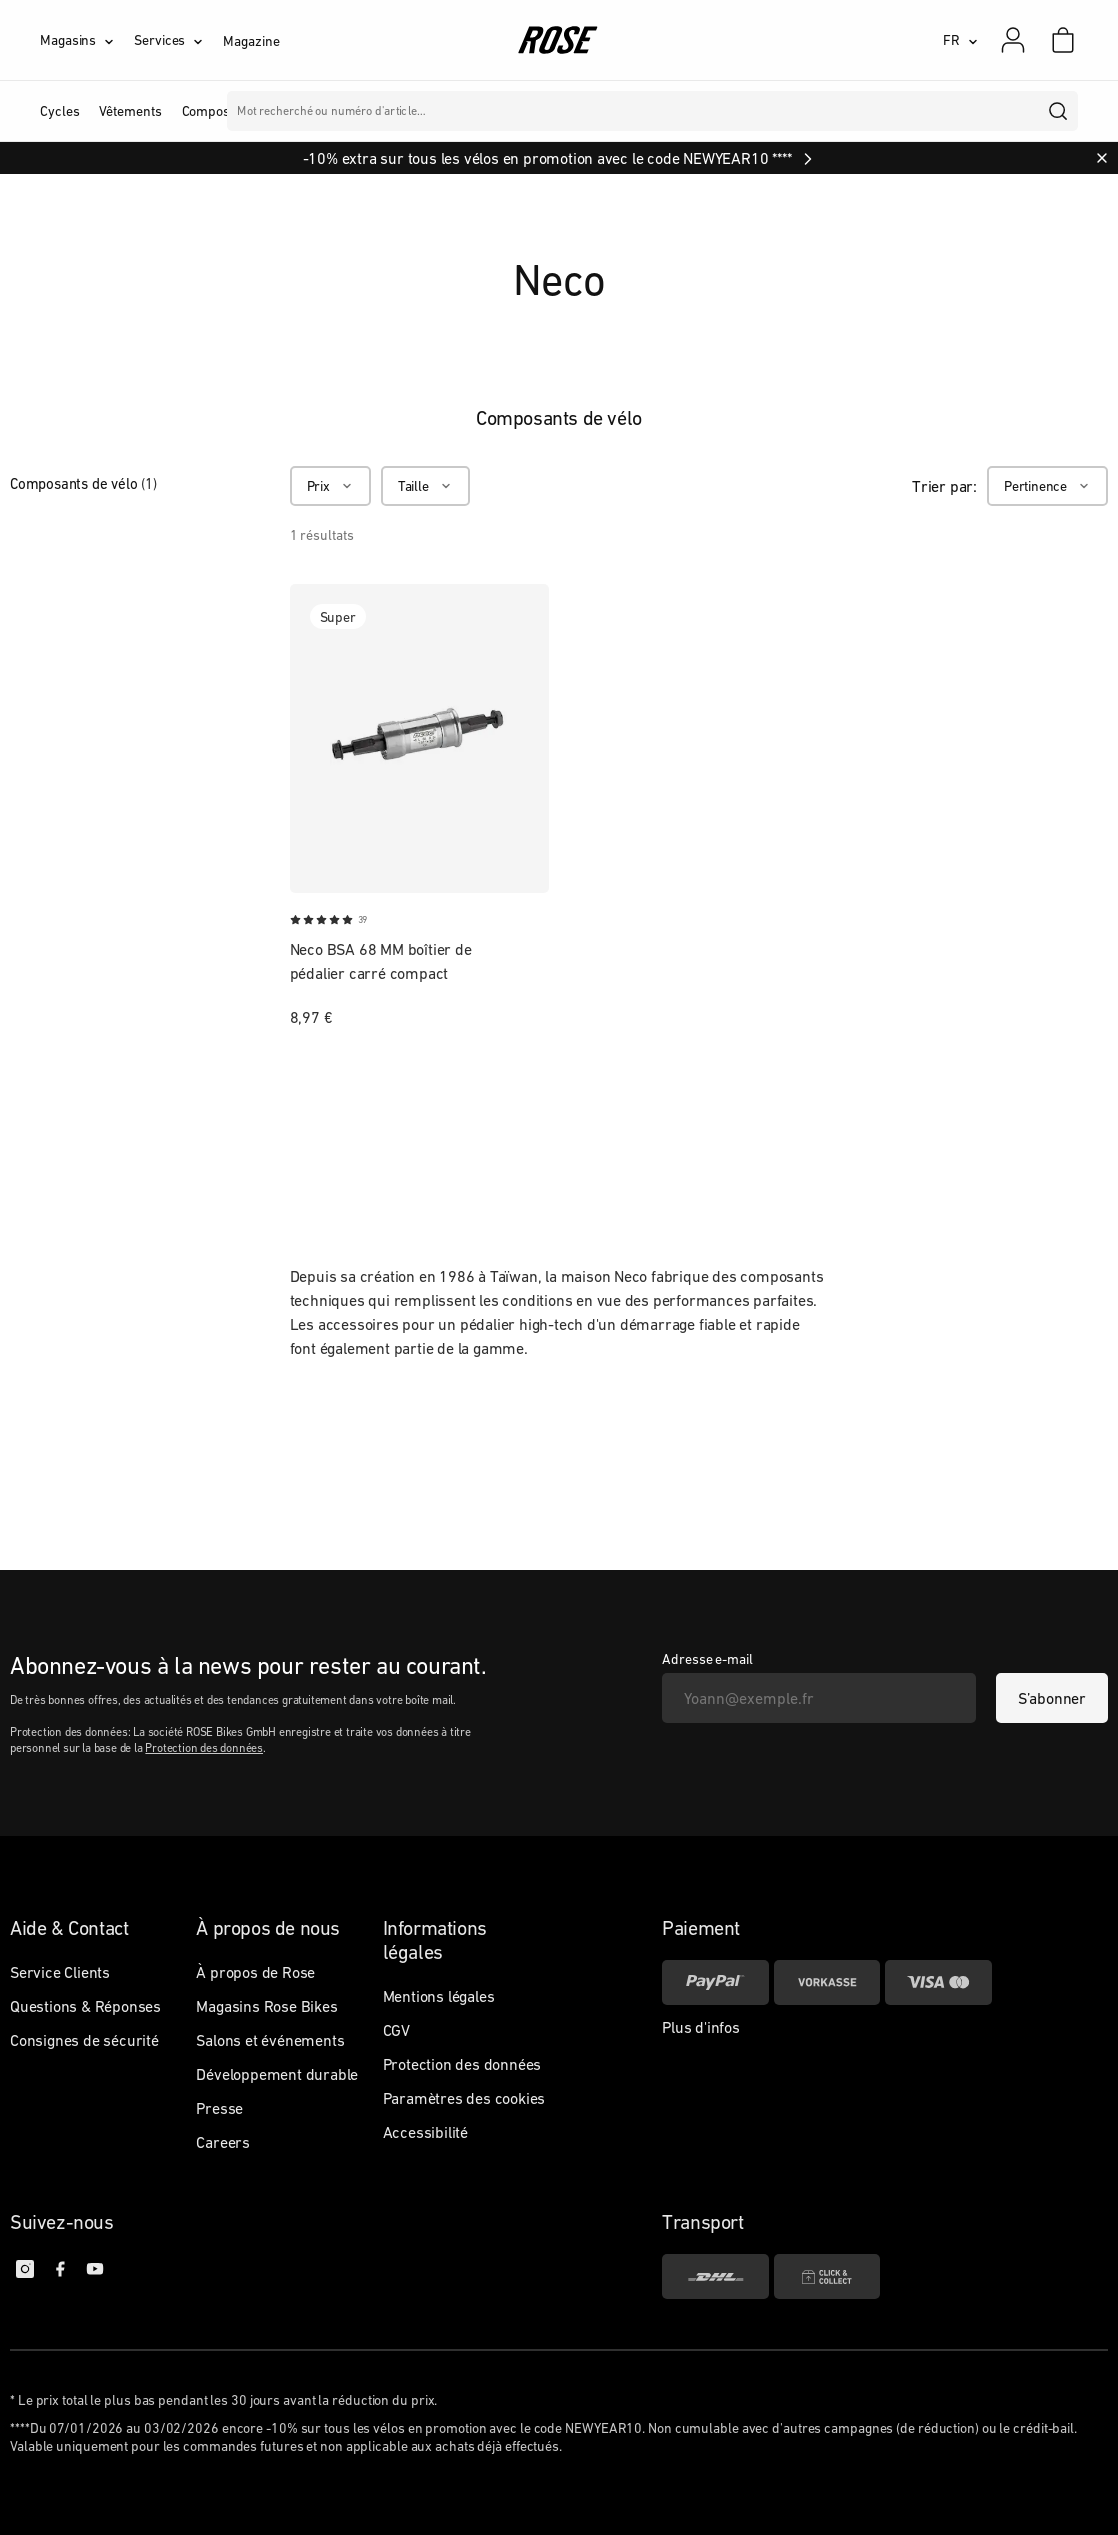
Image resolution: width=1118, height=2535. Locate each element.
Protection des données (204, 1748)
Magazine (251, 41)
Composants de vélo (83, 483)
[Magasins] (87, 40)
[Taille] (425, 486)
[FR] (960, 40)
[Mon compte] (1013, 40)
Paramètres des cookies (464, 2098)
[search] (1059, 111)
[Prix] (330, 486)
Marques (573, 111)
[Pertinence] (1047, 486)
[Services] (178, 40)
